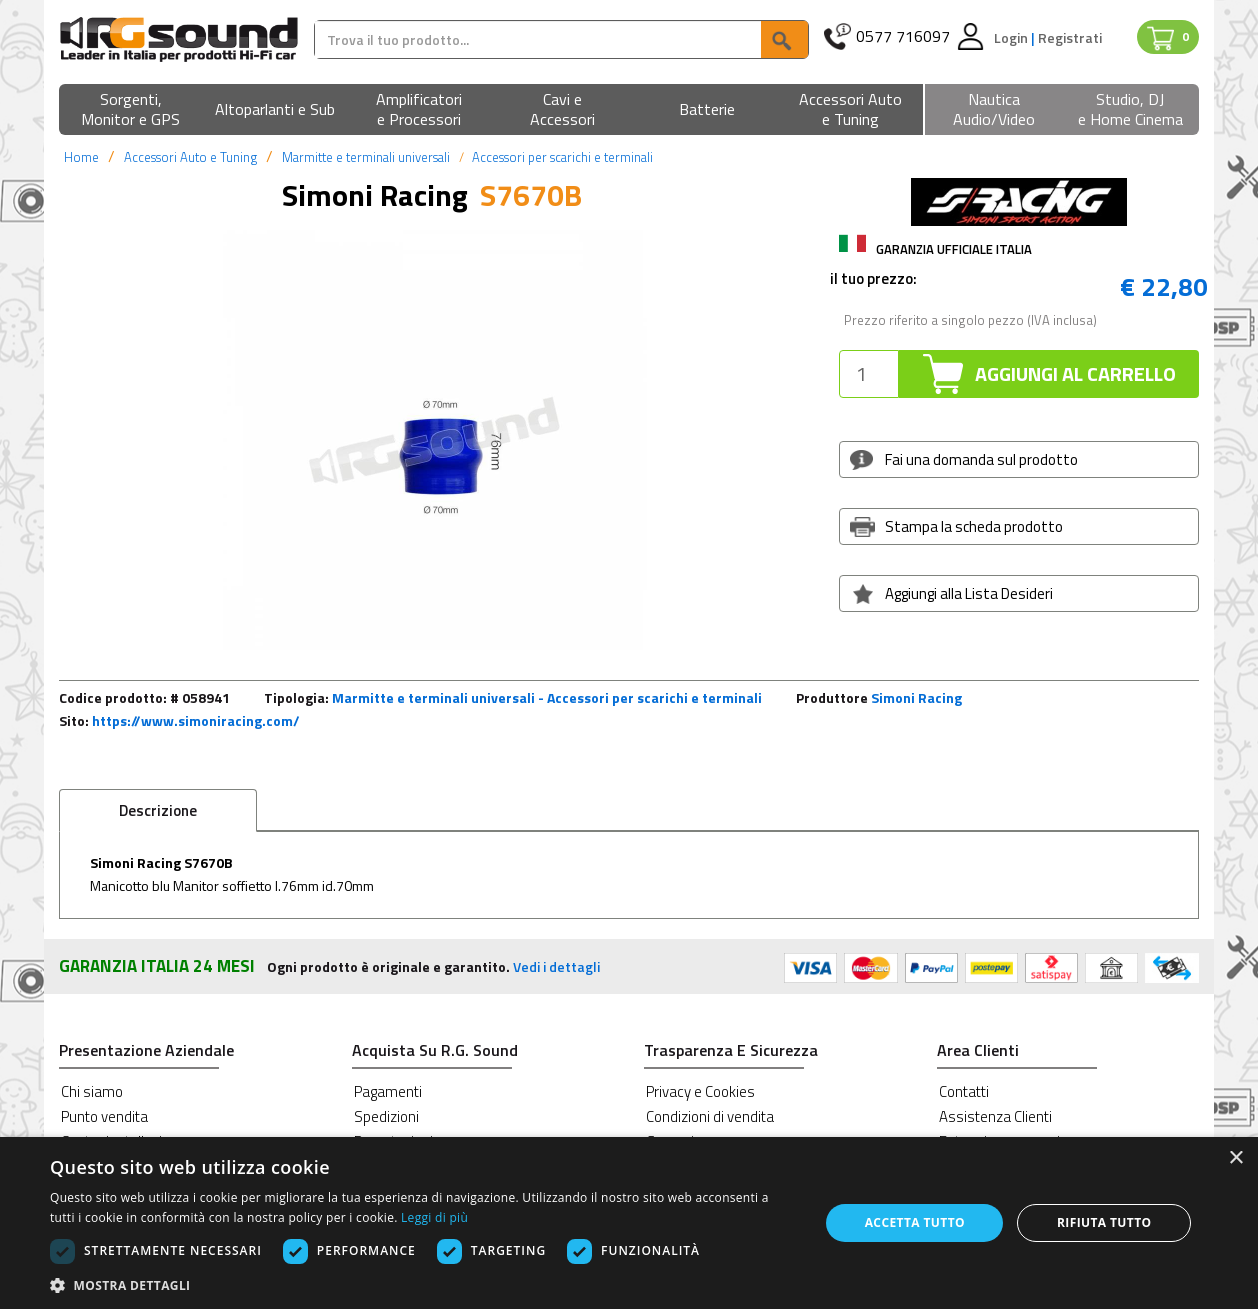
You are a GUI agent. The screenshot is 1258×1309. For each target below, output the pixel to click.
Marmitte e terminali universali (366, 157)
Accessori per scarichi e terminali (562, 157)
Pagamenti (388, 1091)
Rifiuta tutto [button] (1104, 1222)
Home (81, 157)
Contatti (964, 1091)
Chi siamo (92, 1091)
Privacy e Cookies (700, 1091)
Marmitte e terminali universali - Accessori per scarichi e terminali (547, 697)
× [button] (1235, 1158)
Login (1012, 37)
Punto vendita (104, 1116)
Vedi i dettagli (556, 966)
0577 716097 (903, 36)
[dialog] (629, 1223)
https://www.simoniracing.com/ (196, 720)
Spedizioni (386, 1116)
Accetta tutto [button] (915, 1222)
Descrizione (158, 810)
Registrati (1070, 37)
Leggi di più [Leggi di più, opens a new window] (434, 1217)
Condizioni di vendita (710, 1116)
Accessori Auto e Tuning (190, 157)
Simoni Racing (916, 697)
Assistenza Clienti (995, 1116)
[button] (131, 110)
